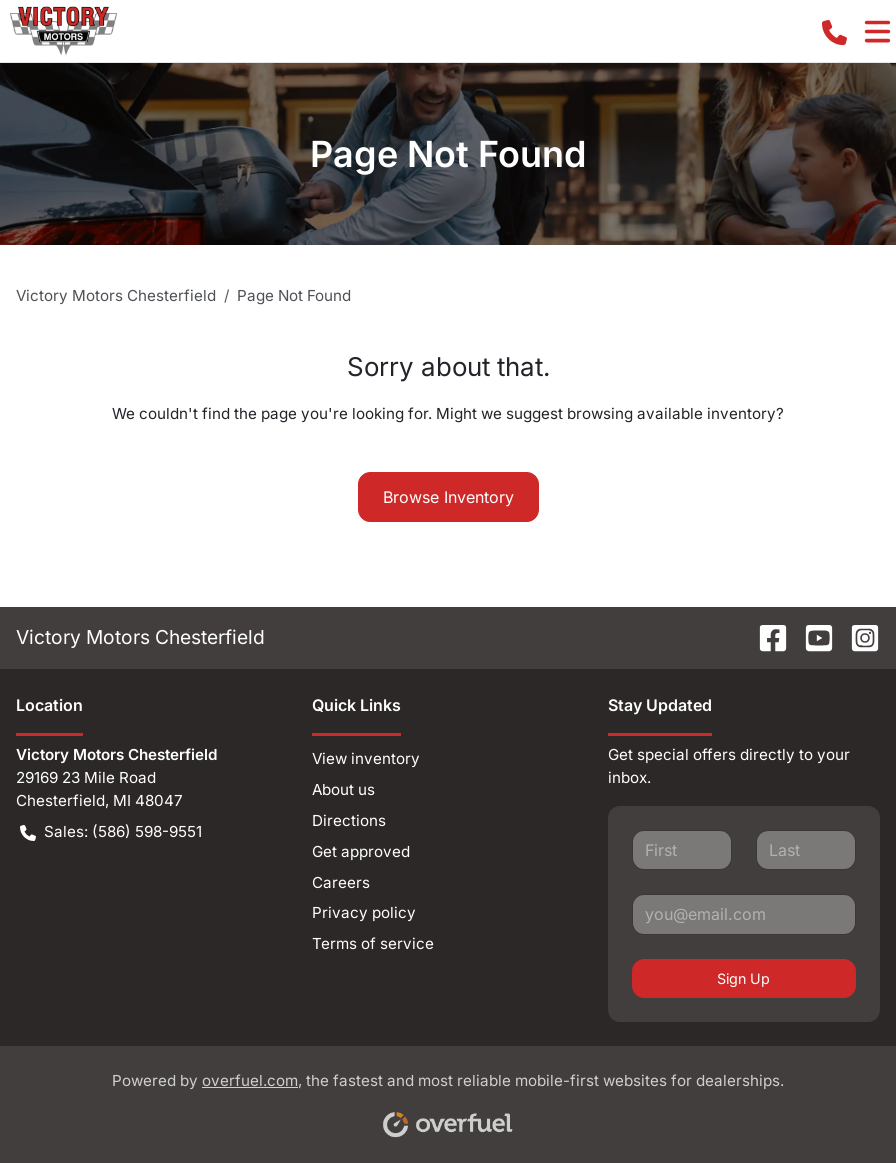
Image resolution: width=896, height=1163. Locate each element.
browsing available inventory (671, 413)
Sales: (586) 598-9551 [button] (111, 832)
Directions (349, 820)
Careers (341, 882)
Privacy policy (364, 912)
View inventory (366, 758)
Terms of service (373, 943)
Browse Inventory (448, 497)
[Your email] (744, 914)
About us (343, 789)
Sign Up (743, 978)
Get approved (361, 851)
